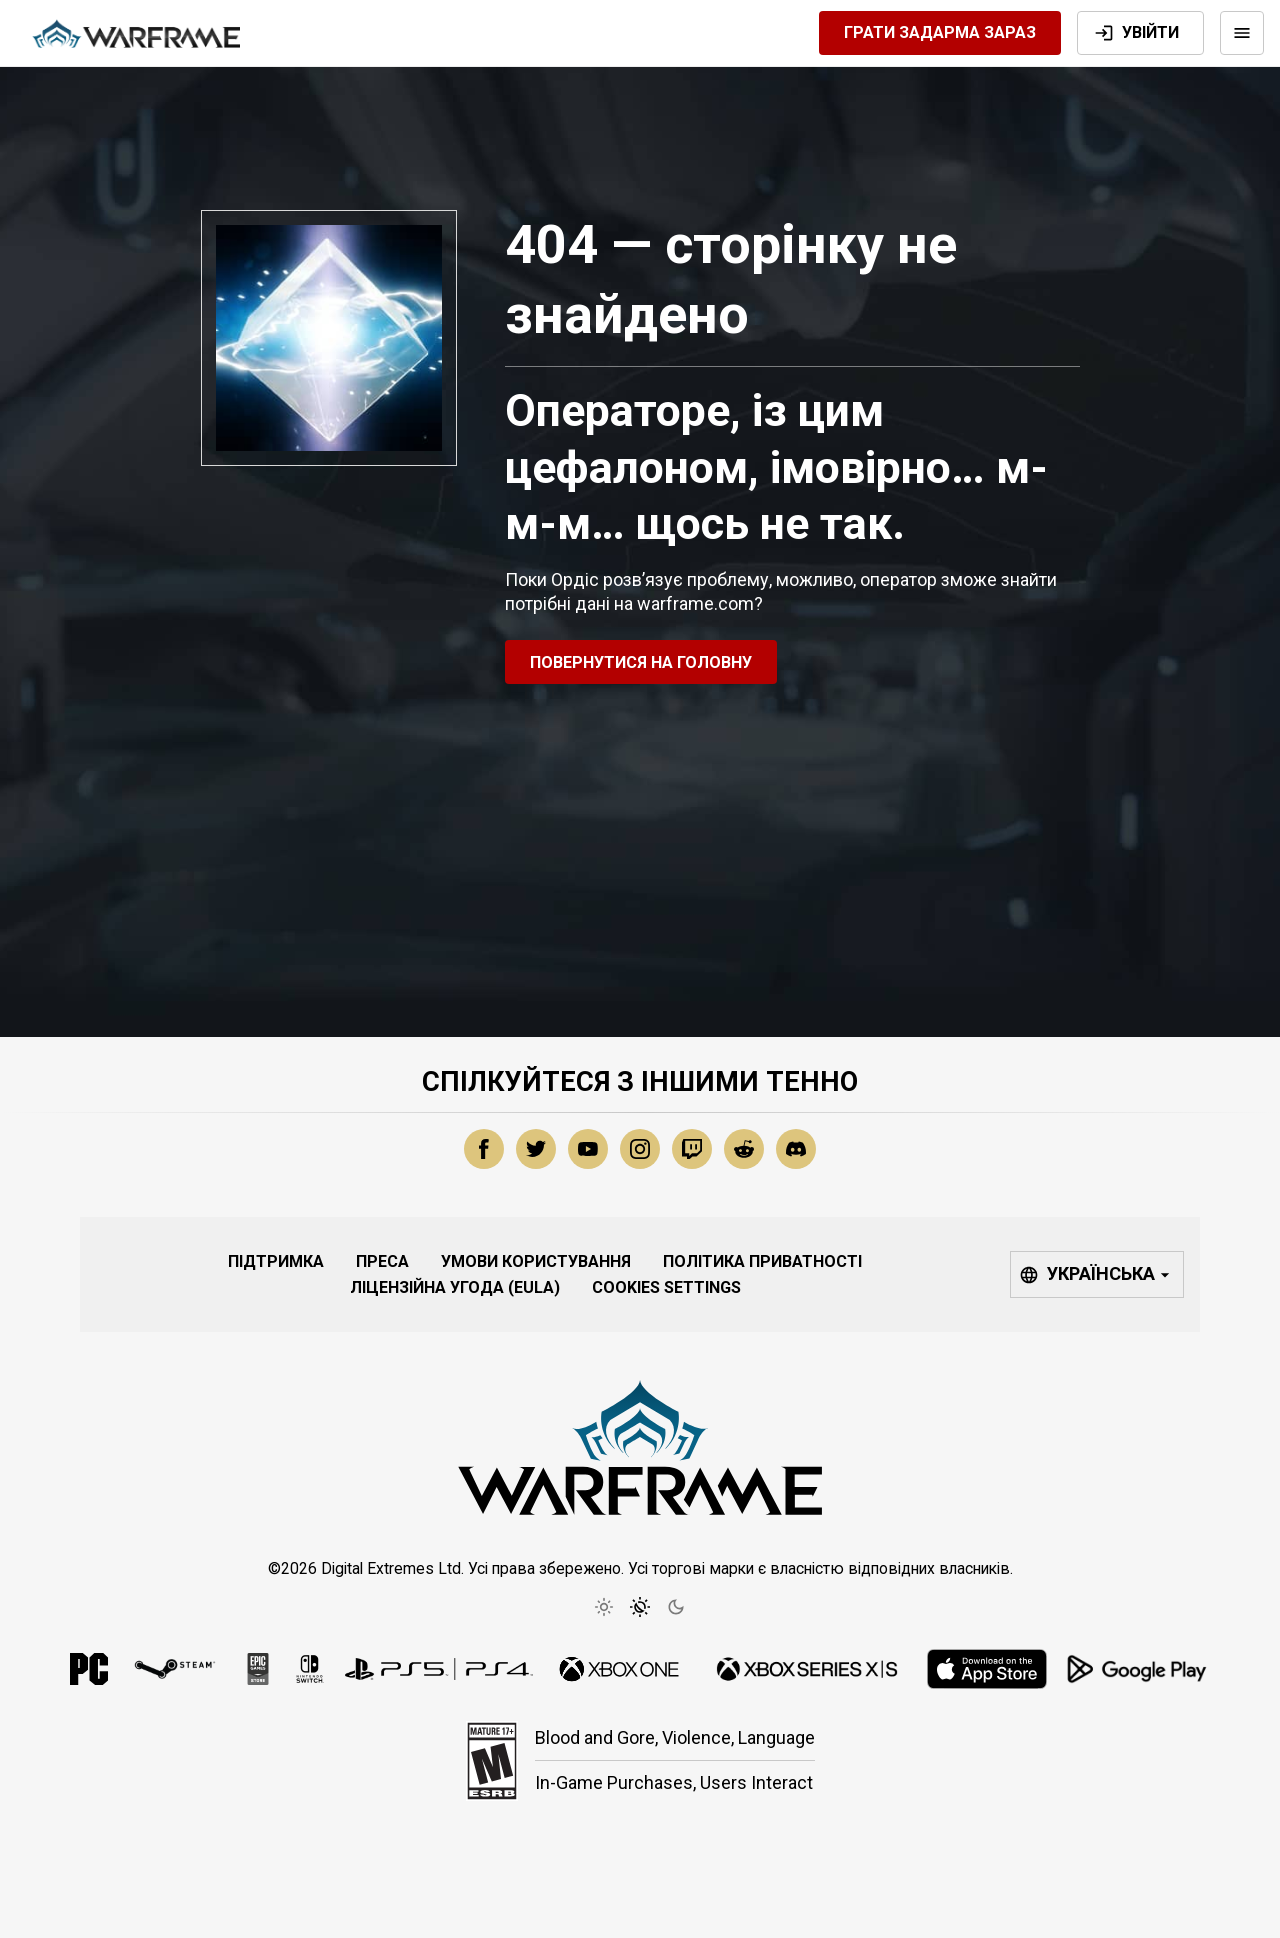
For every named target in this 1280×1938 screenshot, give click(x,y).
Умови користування (536, 1261)
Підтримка (276, 1261)
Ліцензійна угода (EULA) (455, 1287)
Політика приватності (762, 1261)
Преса (382, 1261)
